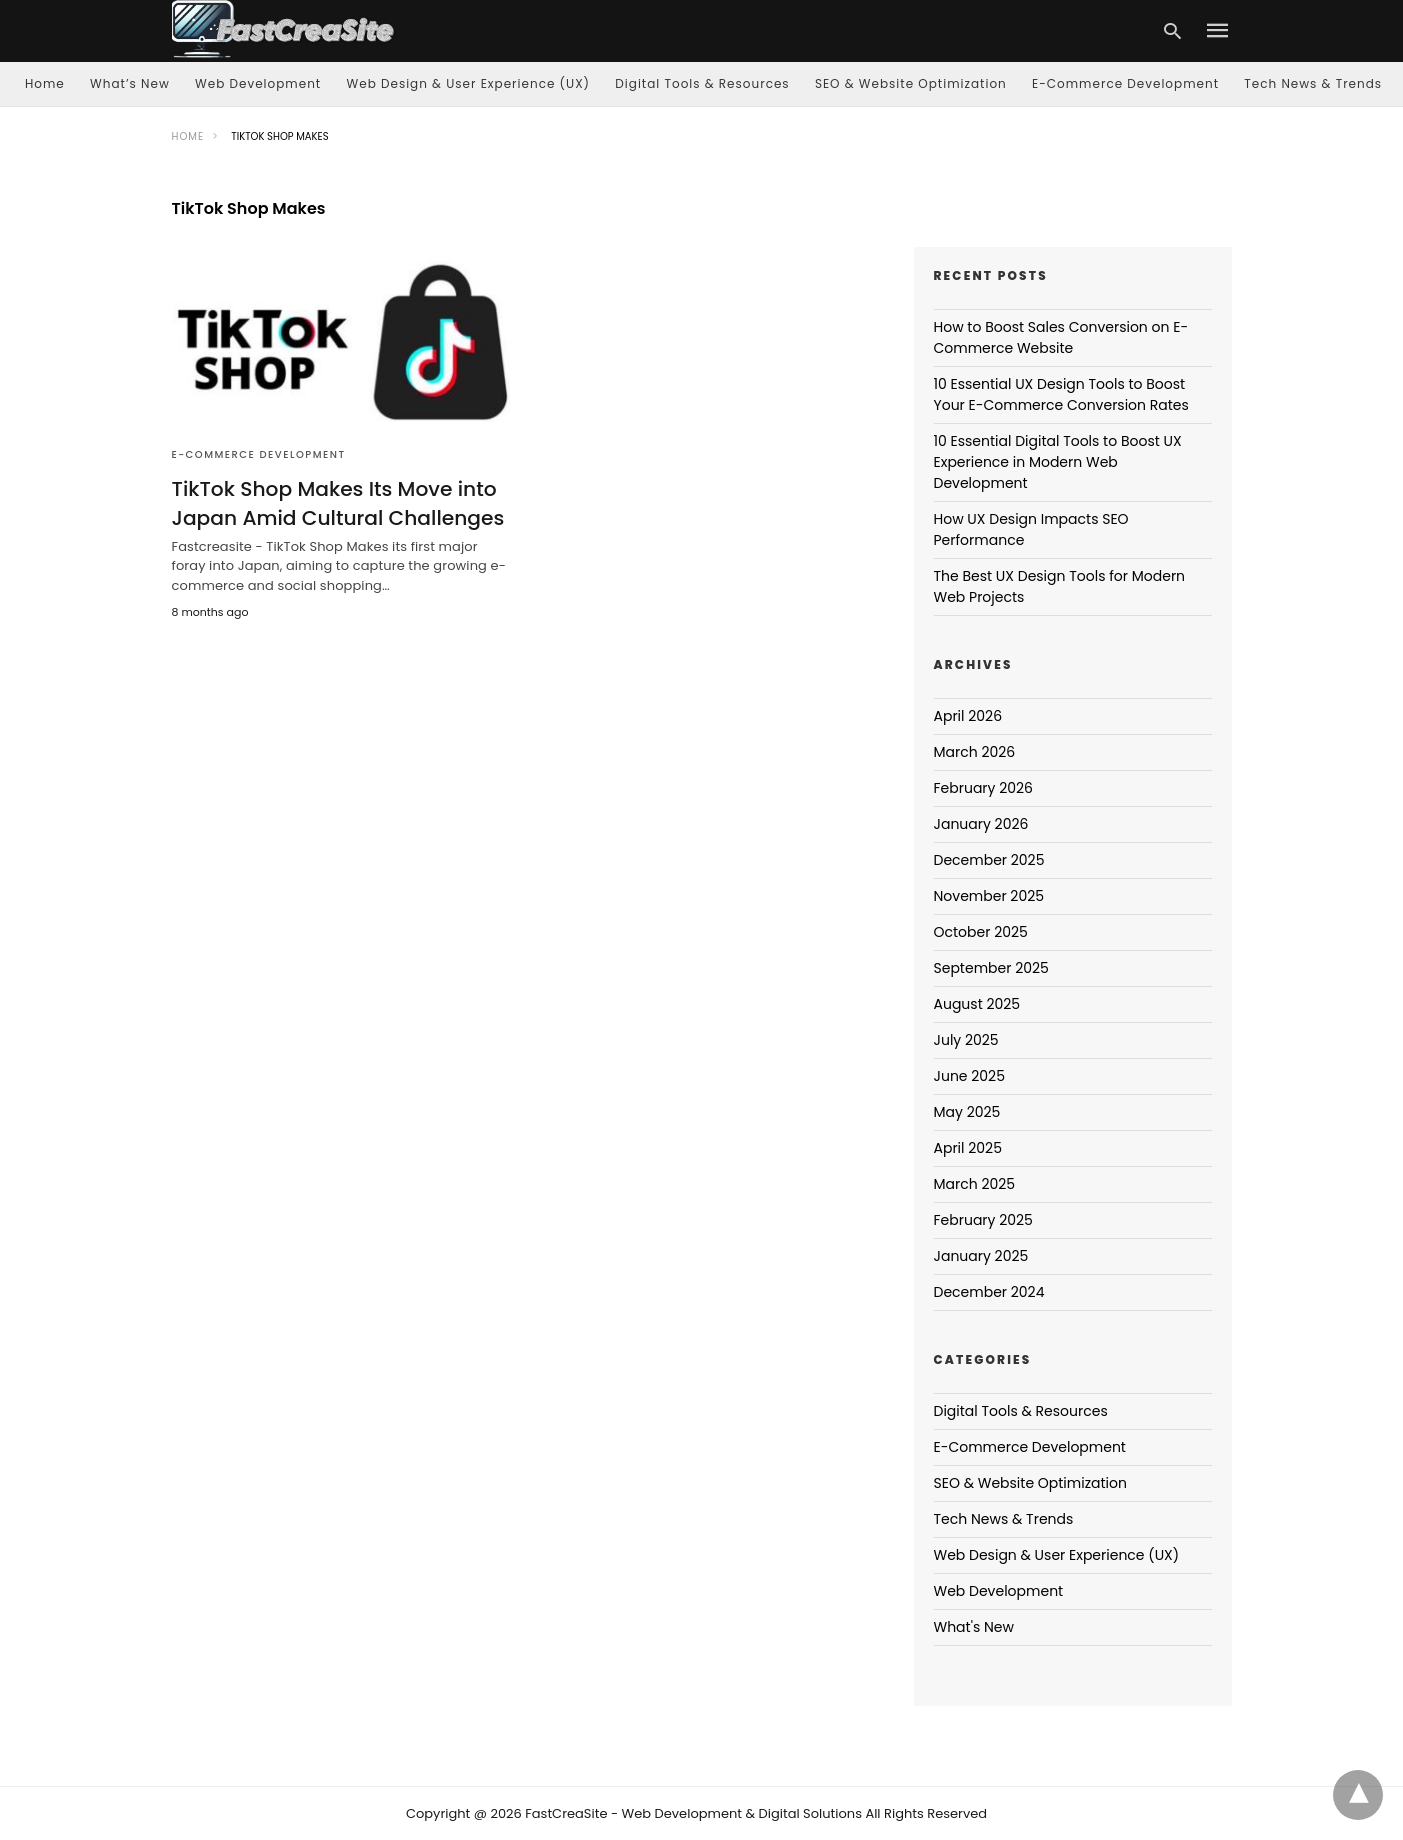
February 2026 (983, 788)
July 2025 (966, 1040)
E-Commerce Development (1125, 83)
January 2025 (981, 1256)
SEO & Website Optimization (911, 83)
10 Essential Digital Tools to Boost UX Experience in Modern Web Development (1058, 462)
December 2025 (989, 860)
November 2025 (989, 896)
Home (45, 83)
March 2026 (975, 752)
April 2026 (968, 716)
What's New (974, 1627)
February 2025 (983, 1220)
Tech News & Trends (1313, 83)
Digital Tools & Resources (702, 83)
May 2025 (967, 1112)
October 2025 (981, 932)
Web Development (258, 83)
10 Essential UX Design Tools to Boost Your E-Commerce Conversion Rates (1061, 394)
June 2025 (969, 1076)
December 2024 (989, 1292)
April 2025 (968, 1148)
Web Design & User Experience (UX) (469, 83)
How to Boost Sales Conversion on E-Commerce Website (1061, 337)
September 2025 (991, 968)
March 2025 (975, 1184)
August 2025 (977, 1004)
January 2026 (981, 824)
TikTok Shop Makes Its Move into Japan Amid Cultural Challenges (336, 503)
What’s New (130, 83)
